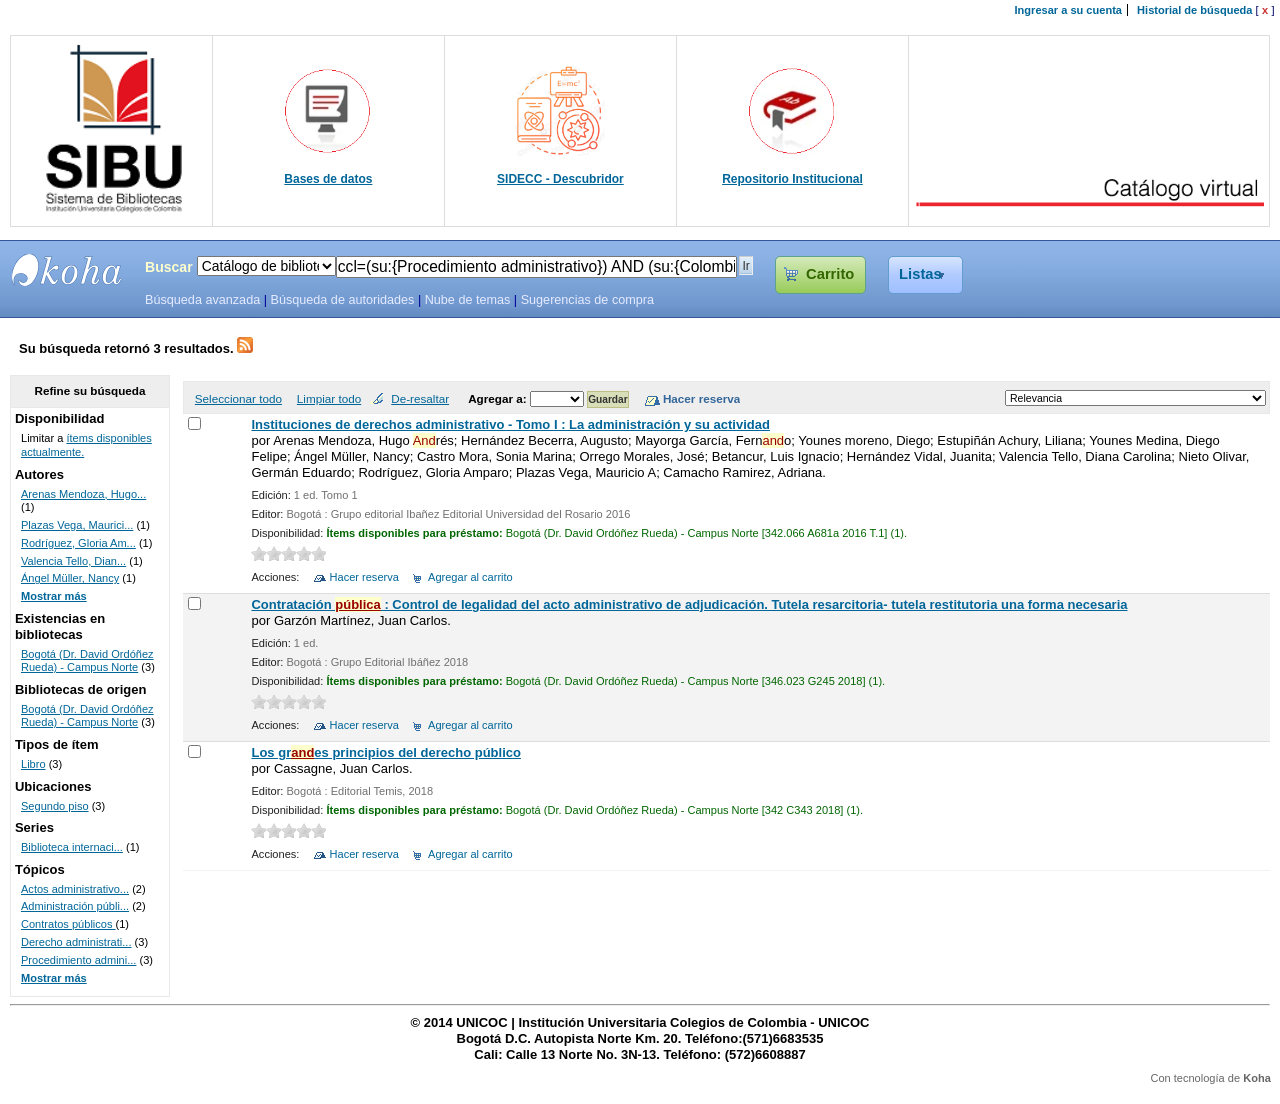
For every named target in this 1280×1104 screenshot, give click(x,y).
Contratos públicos (68, 924)
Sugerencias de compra (587, 300)
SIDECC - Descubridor (560, 179)
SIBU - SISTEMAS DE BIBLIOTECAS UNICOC (67, 270)
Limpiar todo (329, 398)
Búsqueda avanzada (202, 300)
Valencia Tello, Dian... (73, 561)
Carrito (830, 274)
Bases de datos (328, 179)
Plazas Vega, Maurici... (77, 525)
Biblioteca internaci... (72, 847)
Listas (920, 274)
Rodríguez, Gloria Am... (78, 543)
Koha (1257, 1078)
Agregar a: (499, 398)
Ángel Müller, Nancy (70, 578)
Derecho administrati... (76, 942)
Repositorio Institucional (792, 179)
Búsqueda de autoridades (342, 300)
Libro (33, 764)
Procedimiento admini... (78, 960)
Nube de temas (468, 300)
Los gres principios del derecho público (385, 752)
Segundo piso (55, 806)
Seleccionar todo (238, 398)
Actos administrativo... (75, 889)
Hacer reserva (364, 577)
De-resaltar (420, 398)
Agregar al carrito (470, 577)
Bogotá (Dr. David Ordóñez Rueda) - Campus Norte (87, 661)
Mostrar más (54, 596)
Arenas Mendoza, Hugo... (83, 494)
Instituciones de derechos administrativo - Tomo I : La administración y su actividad (510, 424)
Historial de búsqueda (1194, 10)
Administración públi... (75, 906)
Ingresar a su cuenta (1068, 10)
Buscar (169, 267)
